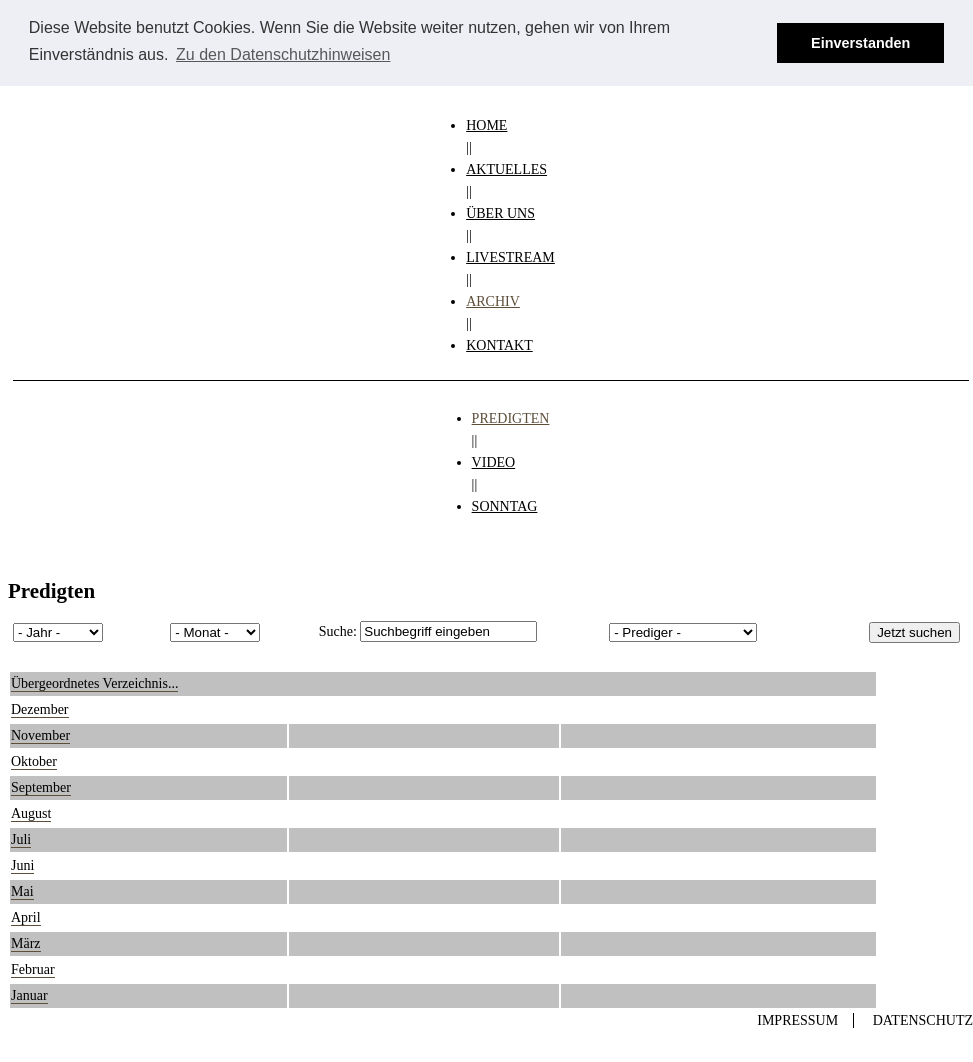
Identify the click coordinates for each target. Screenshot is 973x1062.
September (41, 787)
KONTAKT (499, 345)
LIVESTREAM (510, 257)
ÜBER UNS (500, 213)
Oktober (34, 761)
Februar (33, 969)
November (40, 735)
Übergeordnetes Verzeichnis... (94, 683)
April (26, 917)
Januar (29, 995)
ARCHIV (493, 301)
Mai (22, 891)
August (31, 813)
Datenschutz (923, 1020)
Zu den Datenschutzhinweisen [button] (283, 54)
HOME (486, 125)
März (26, 943)
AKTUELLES (506, 169)
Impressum (797, 1020)
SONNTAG (505, 506)
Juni (22, 865)
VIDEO (494, 462)
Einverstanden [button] (860, 43)
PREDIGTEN (511, 418)
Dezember (40, 709)
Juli (21, 839)
